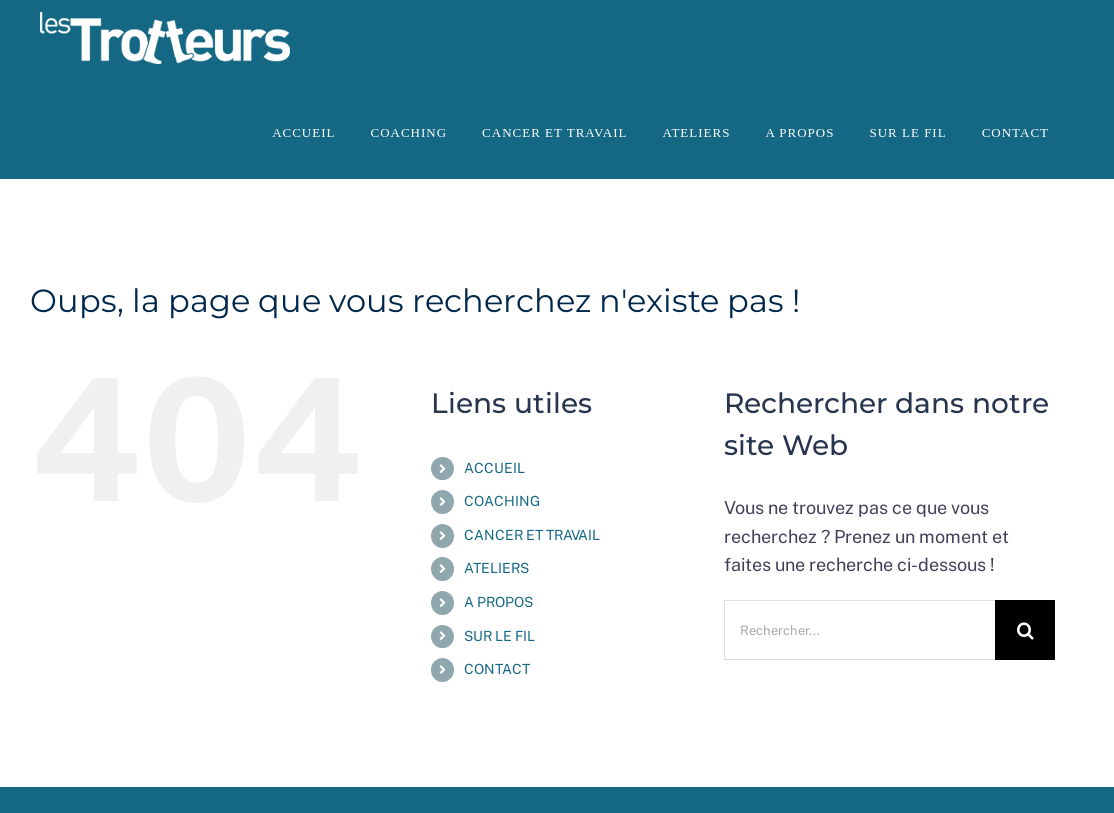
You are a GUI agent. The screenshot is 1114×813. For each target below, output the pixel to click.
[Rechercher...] (859, 630)
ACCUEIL (494, 468)
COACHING (502, 501)
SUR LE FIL (499, 636)
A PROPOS (498, 602)
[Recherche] (1025, 630)
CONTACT (497, 669)
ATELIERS (496, 568)
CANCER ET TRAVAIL (532, 535)
